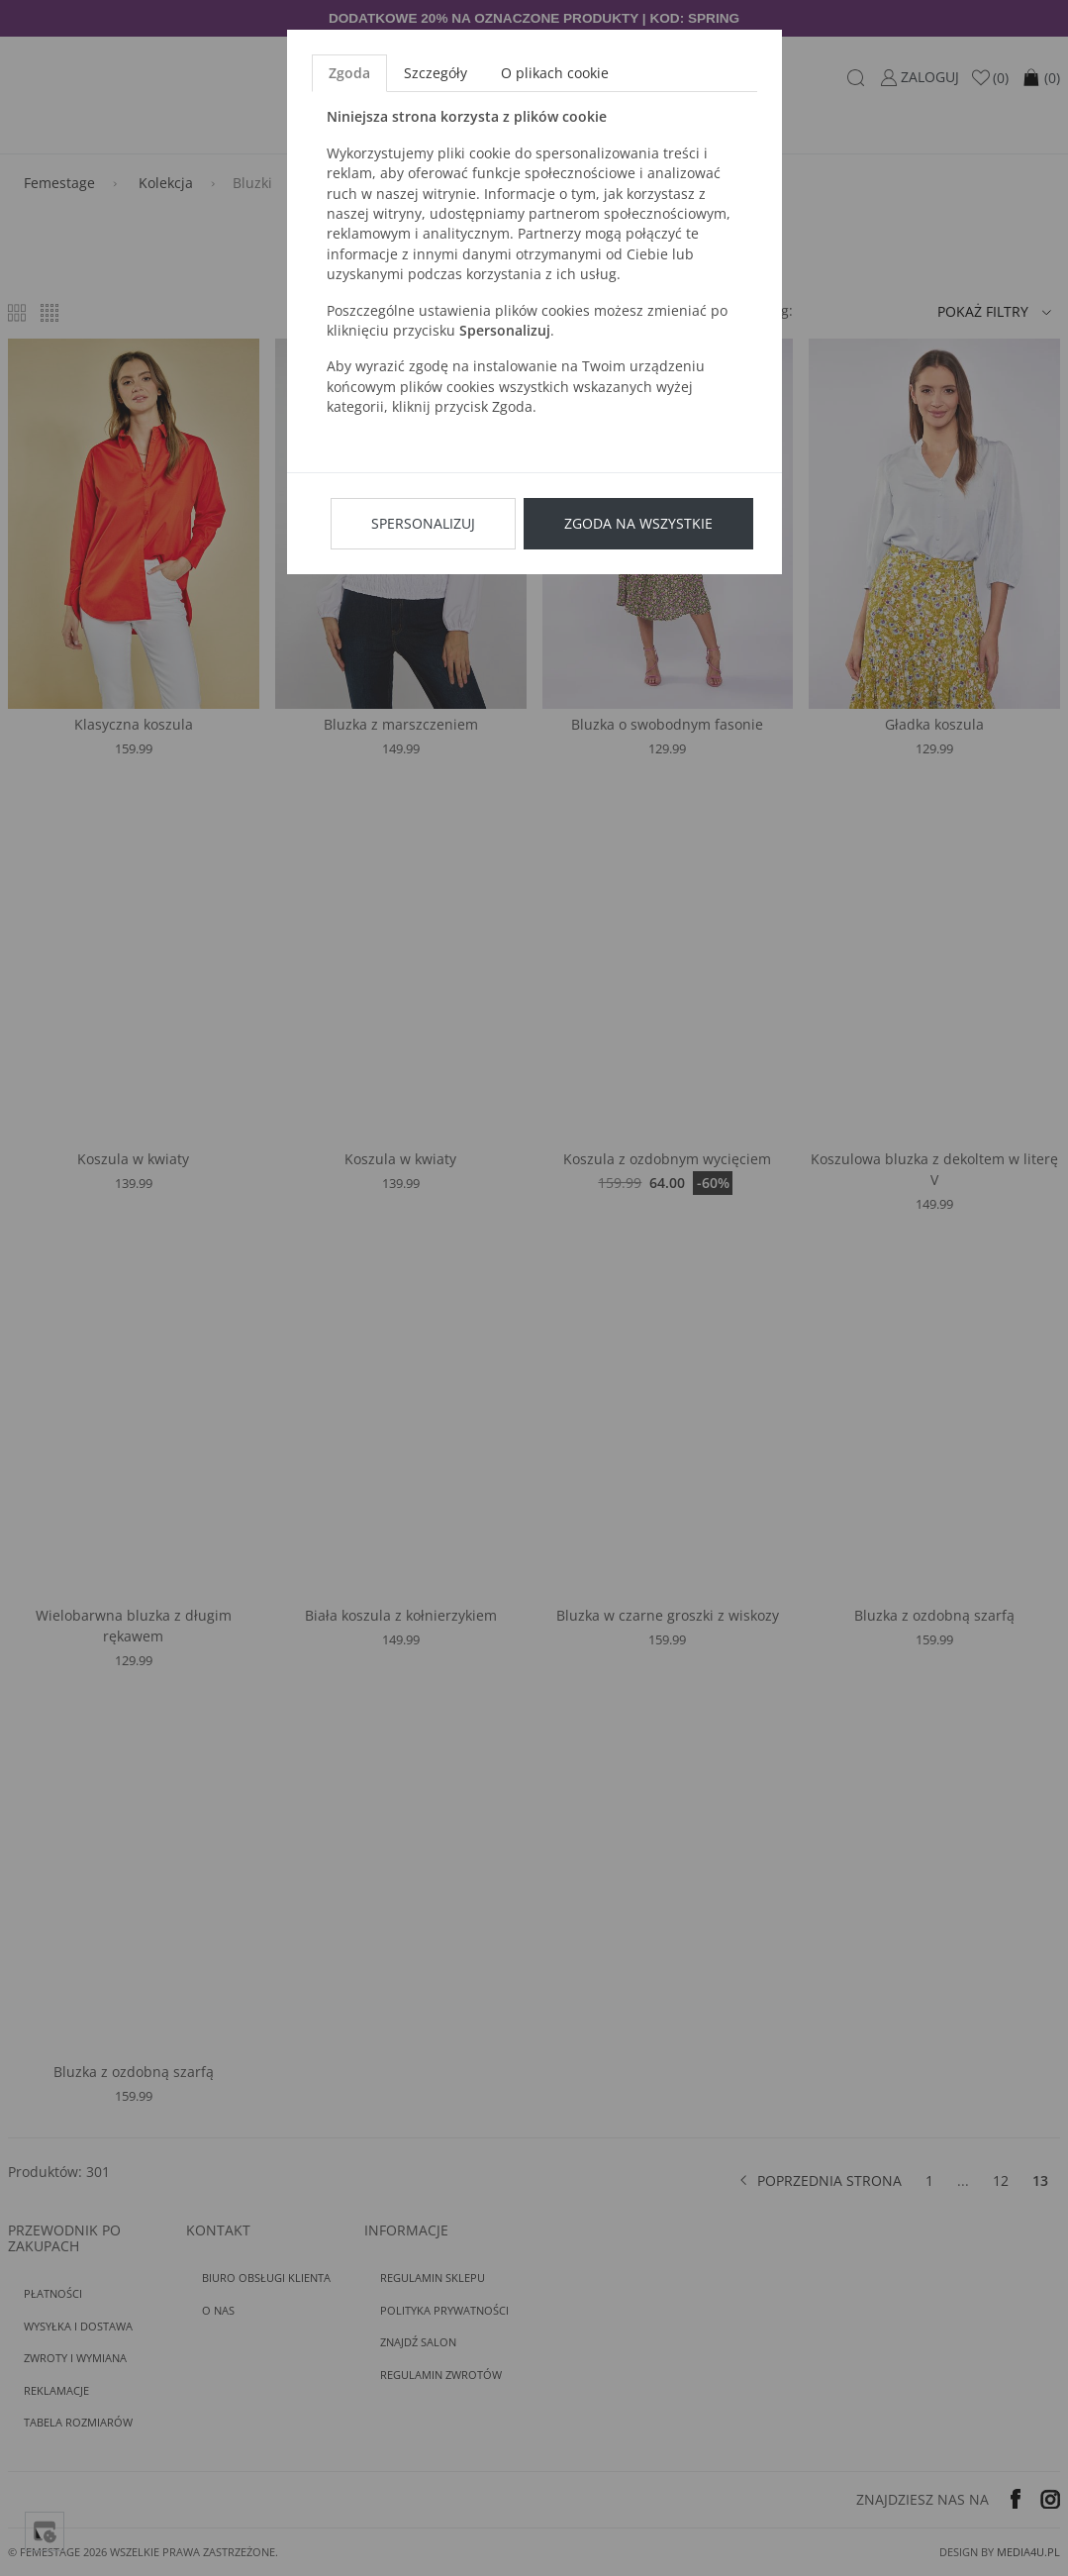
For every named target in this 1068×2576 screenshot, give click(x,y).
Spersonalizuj (423, 523)
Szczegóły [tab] (435, 72)
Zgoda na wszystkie (638, 523)
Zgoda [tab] (349, 72)
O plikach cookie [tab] (555, 72)
